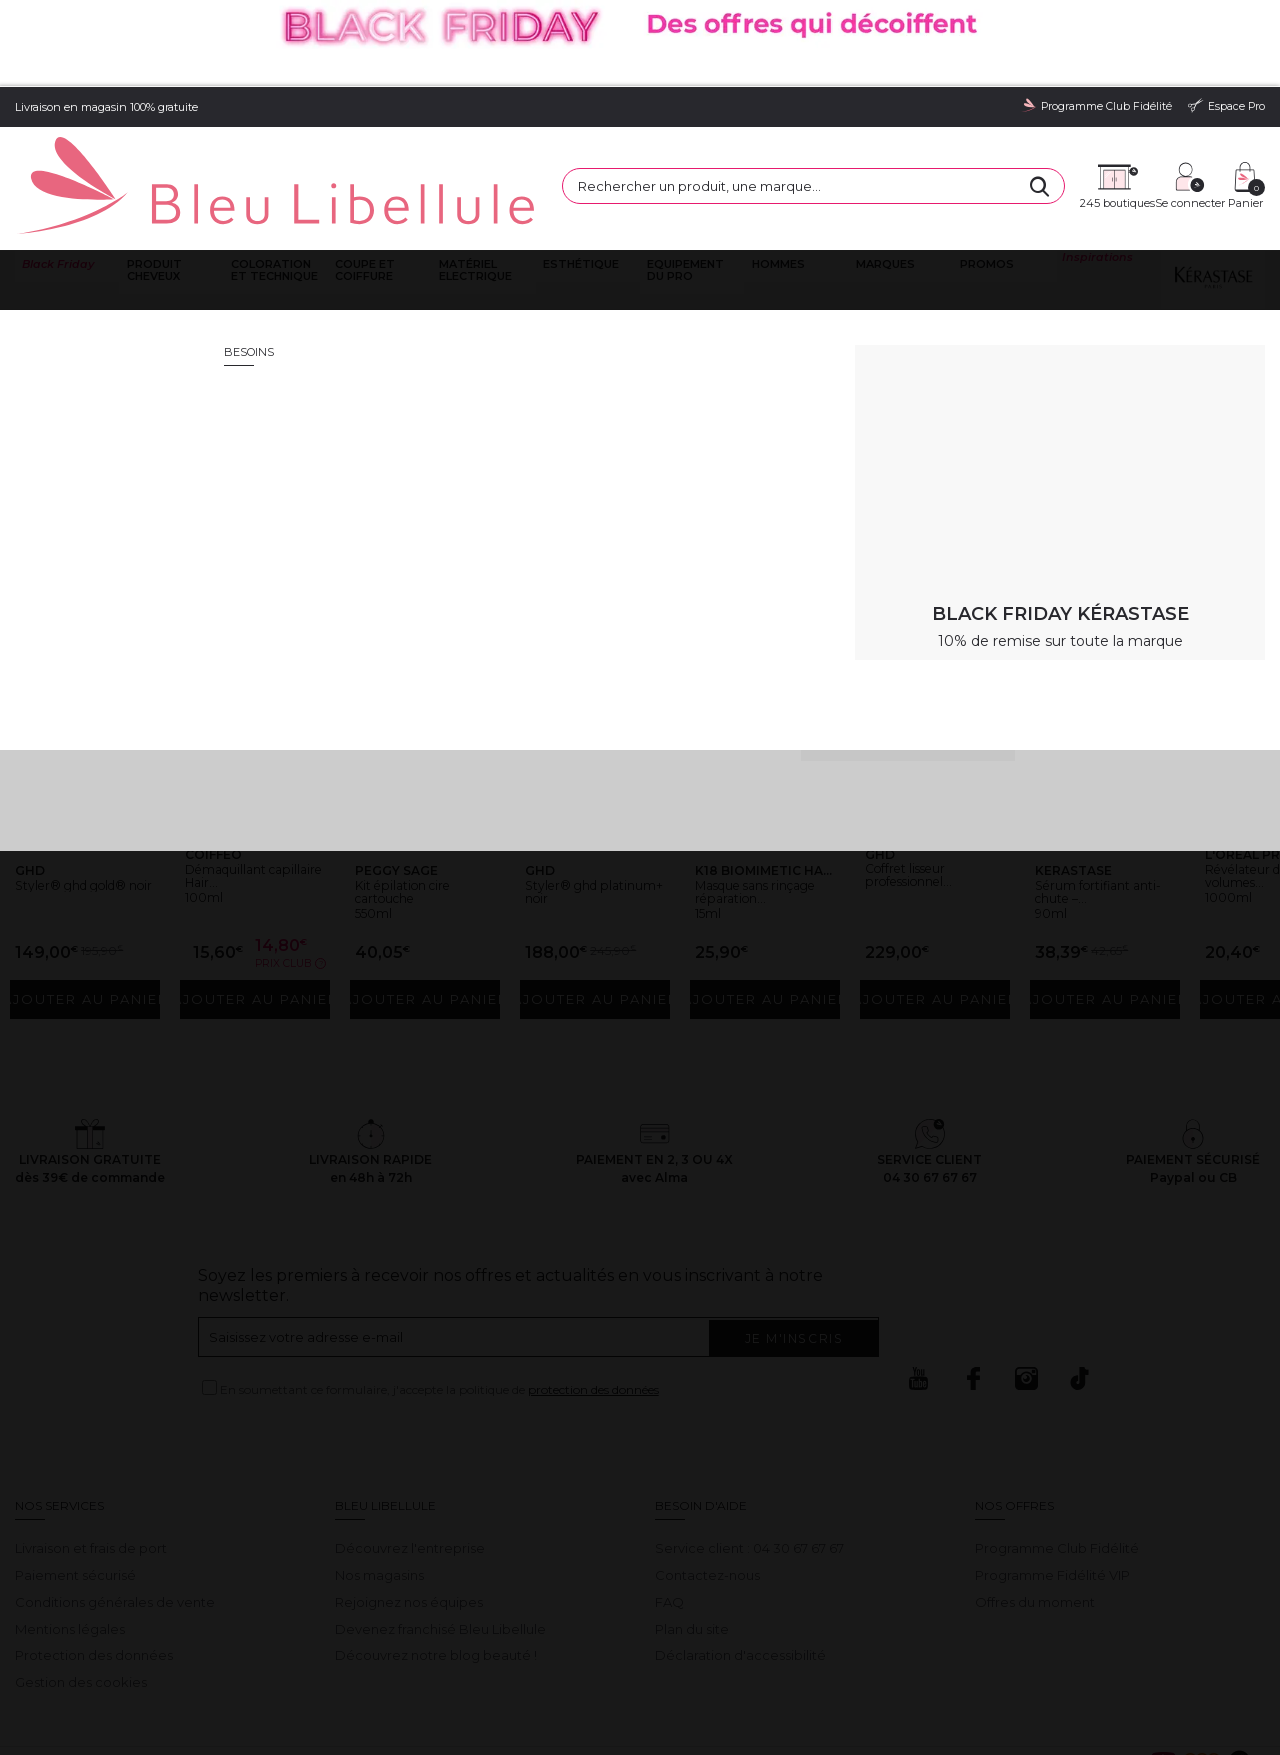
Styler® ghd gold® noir (64, 788)
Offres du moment (1035, 1510)
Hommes (775, 177)
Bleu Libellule (123, 239)
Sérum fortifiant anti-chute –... (1096, 788)
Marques (882, 177)
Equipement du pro (683, 183)
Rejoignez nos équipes (409, 1510)
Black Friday (56, 177)
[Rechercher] (869, 128)
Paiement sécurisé (75, 1483)
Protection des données (94, 1564)
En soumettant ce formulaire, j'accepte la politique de (439, 1298)
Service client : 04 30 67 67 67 (749, 1457)
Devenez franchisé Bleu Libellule (440, 1537)
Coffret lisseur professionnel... (923, 771)
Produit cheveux (151, 183)
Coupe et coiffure (363, 183)
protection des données (593, 1298)
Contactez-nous (707, 1483)
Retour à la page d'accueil (1168, 433)
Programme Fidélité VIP (1052, 1483)
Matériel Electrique (473, 183)
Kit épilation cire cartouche (417, 788)
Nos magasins (379, 1483)
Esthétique (579, 177)
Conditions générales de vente (115, 1510)
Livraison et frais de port (91, 1457)
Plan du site (692, 1537)
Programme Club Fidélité (1057, 1457)
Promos (985, 177)
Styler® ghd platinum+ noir (581, 788)
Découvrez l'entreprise (410, 1457)
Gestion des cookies (81, 1591)
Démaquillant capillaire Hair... (243, 788)
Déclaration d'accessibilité (740, 1564)
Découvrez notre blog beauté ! (436, 1564)
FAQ (669, 1510)
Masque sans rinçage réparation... (746, 795)
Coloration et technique (271, 183)
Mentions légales (70, 1537)
